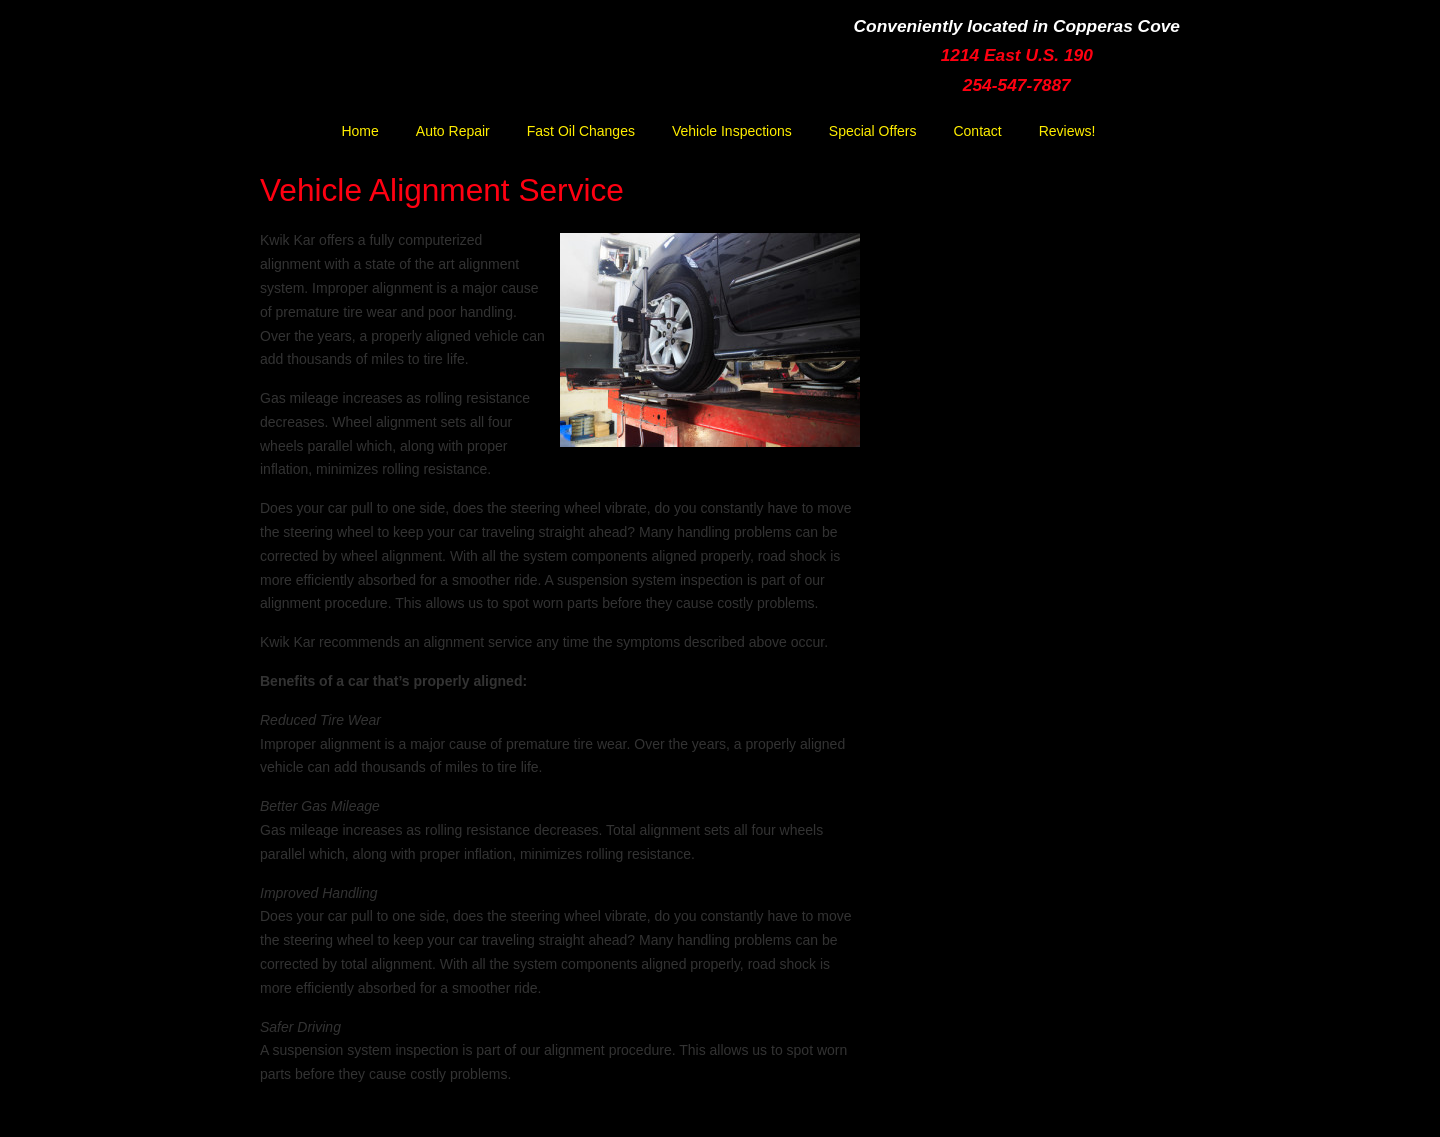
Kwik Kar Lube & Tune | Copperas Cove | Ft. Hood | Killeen (445, 66)
